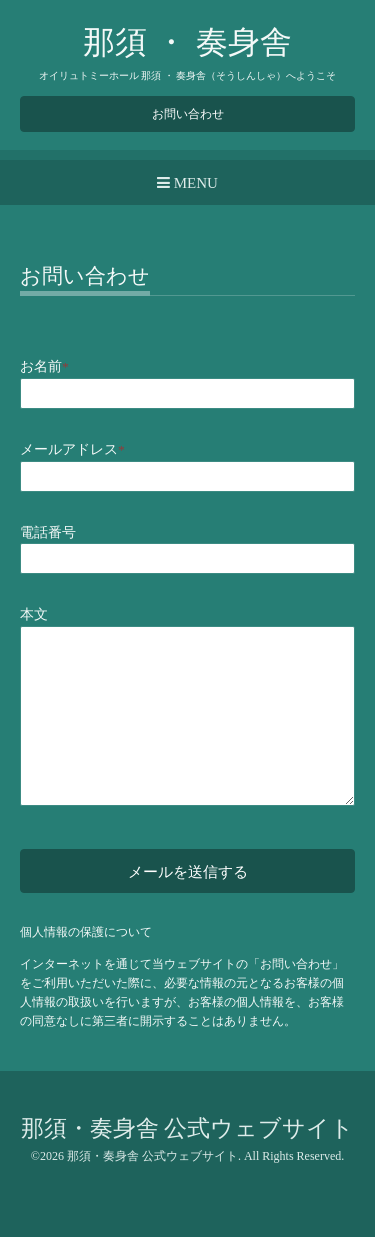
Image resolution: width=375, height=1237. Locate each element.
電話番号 (48, 532)
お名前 (44, 366)
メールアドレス (72, 449)
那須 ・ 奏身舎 (187, 42)
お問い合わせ (188, 114)
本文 (34, 614)
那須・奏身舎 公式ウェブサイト (188, 1128)
